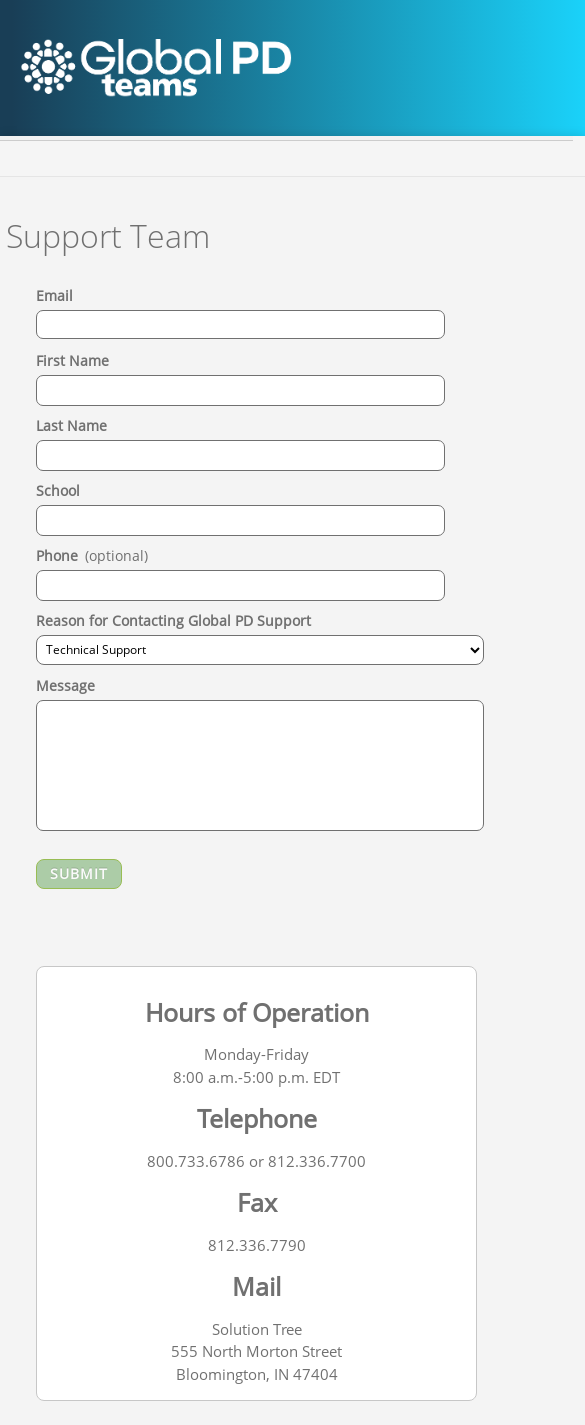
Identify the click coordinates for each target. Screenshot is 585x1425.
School (58, 490)
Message (65, 685)
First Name (72, 360)
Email (54, 295)
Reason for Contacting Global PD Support (173, 620)
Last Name (71, 425)
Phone (92, 555)
